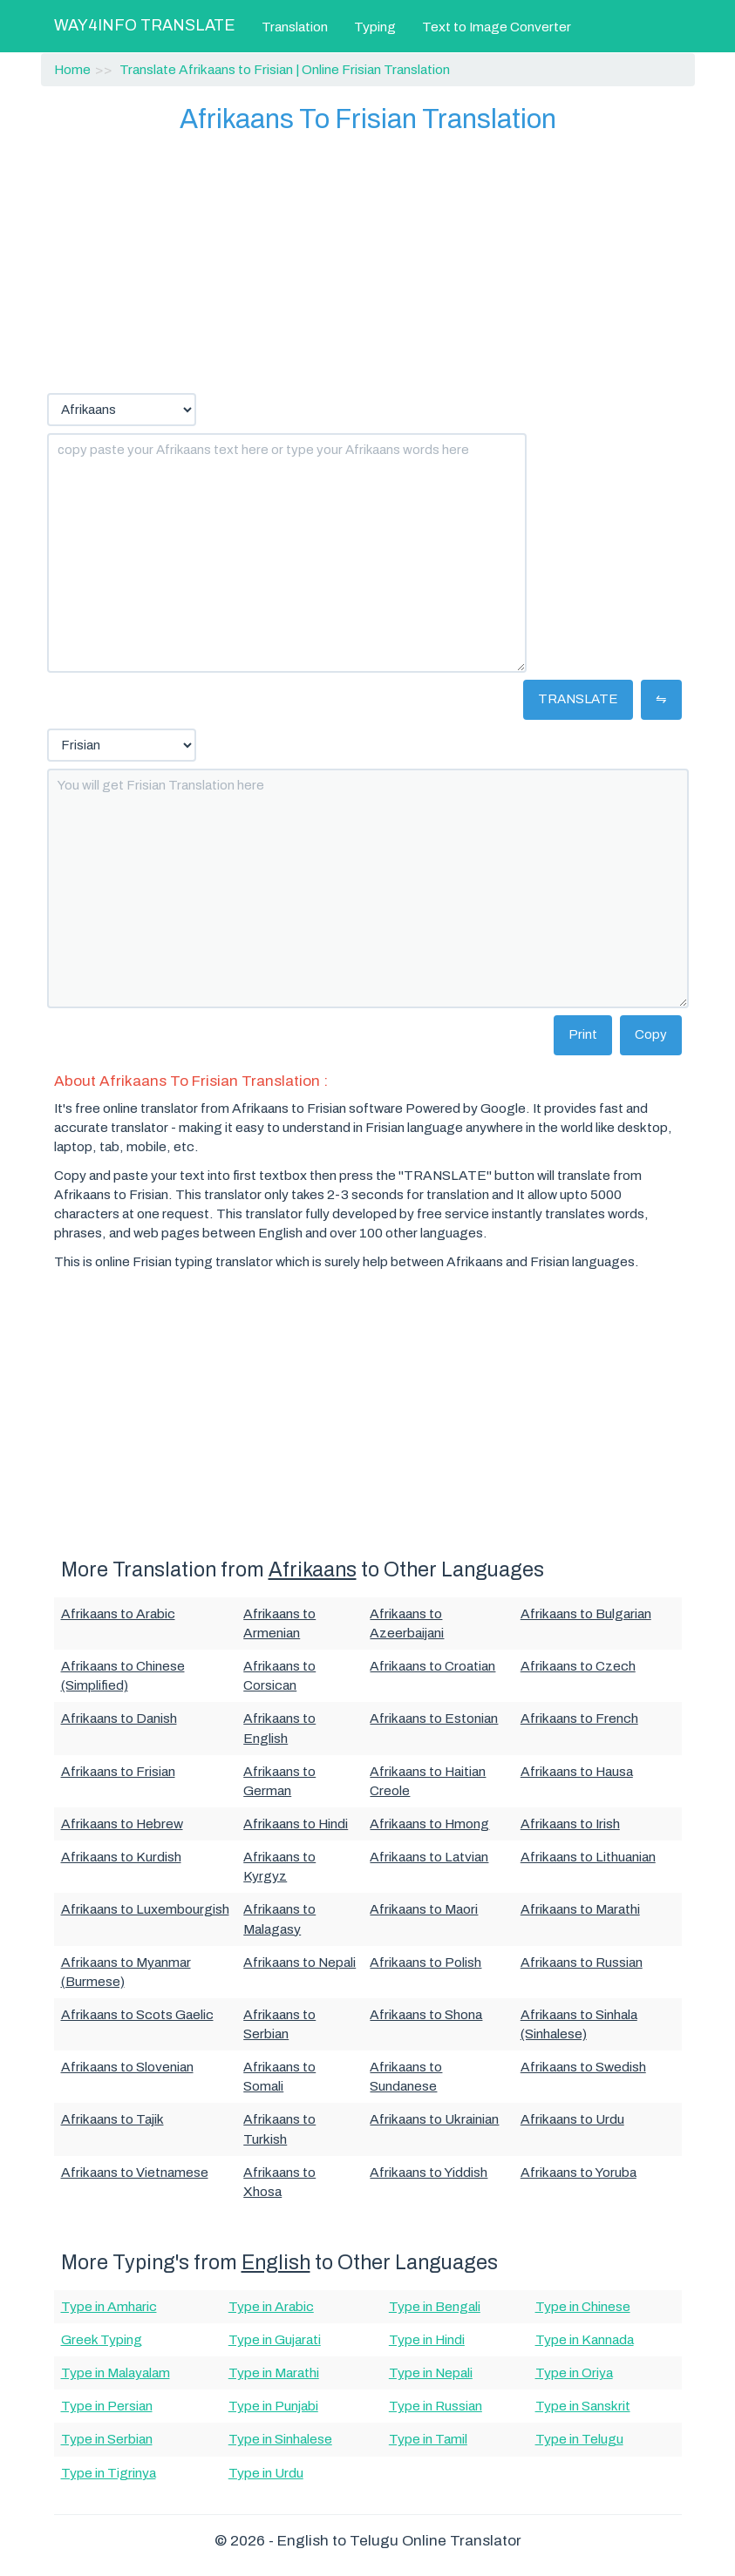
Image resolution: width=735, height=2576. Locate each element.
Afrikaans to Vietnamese (134, 2172)
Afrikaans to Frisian (118, 1771)
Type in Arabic (271, 2306)
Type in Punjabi (273, 2405)
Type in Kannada (584, 2339)
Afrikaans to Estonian (434, 1718)
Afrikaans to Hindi (295, 1823)
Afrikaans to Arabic (118, 1613)
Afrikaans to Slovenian (127, 2066)
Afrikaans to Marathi (580, 1908)
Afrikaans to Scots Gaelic (137, 2014)
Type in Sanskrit (582, 2405)
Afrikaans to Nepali (299, 1962)
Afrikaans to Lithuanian (588, 1856)
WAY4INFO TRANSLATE (144, 25)
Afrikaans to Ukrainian (434, 2119)
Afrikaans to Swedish (583, 2066)
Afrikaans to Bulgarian (586, 1613)
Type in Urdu (265, 2472)
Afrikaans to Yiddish (428, 2172)
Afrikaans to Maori (424, 1908)
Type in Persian (107, 2405)
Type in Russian (435, 2405)
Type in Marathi (273, 2372)
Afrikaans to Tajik (112, 2119)
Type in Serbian (107, 2438)
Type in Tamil (428, 2438)
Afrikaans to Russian (582, 1962)
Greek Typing (101, 2339)
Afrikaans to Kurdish (121, 1856)
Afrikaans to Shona (426, 2014)
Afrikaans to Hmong (429, 1823)
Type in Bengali (434, 2306)
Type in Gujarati (274, 2339)
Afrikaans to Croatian (432, 1665)
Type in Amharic (109, 2306)
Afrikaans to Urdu (572, 2119)
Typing (375, 26)
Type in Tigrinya (108, 2472)
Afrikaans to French (579, 1718)
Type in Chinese (582, 2306)
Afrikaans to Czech (578, 1665)
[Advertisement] (368, 262)
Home (72, 69)
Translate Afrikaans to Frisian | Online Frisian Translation (284, 69)
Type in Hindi (427, 2339)
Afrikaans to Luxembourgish (145, 1908)
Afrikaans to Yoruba (578, 2172)
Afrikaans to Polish (425, 1962)
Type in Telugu (579, 2438)
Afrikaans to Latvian (429, 1856)
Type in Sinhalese (280, 2438)
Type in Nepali (431, 2372)
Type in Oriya (574, 2372)
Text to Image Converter (496, 26)
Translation (295, 26)
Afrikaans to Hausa (577, 1771)
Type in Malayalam (115, 2372)
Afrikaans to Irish (570, 1823)
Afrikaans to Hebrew (122, 1823)
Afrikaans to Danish (119, 1718)
